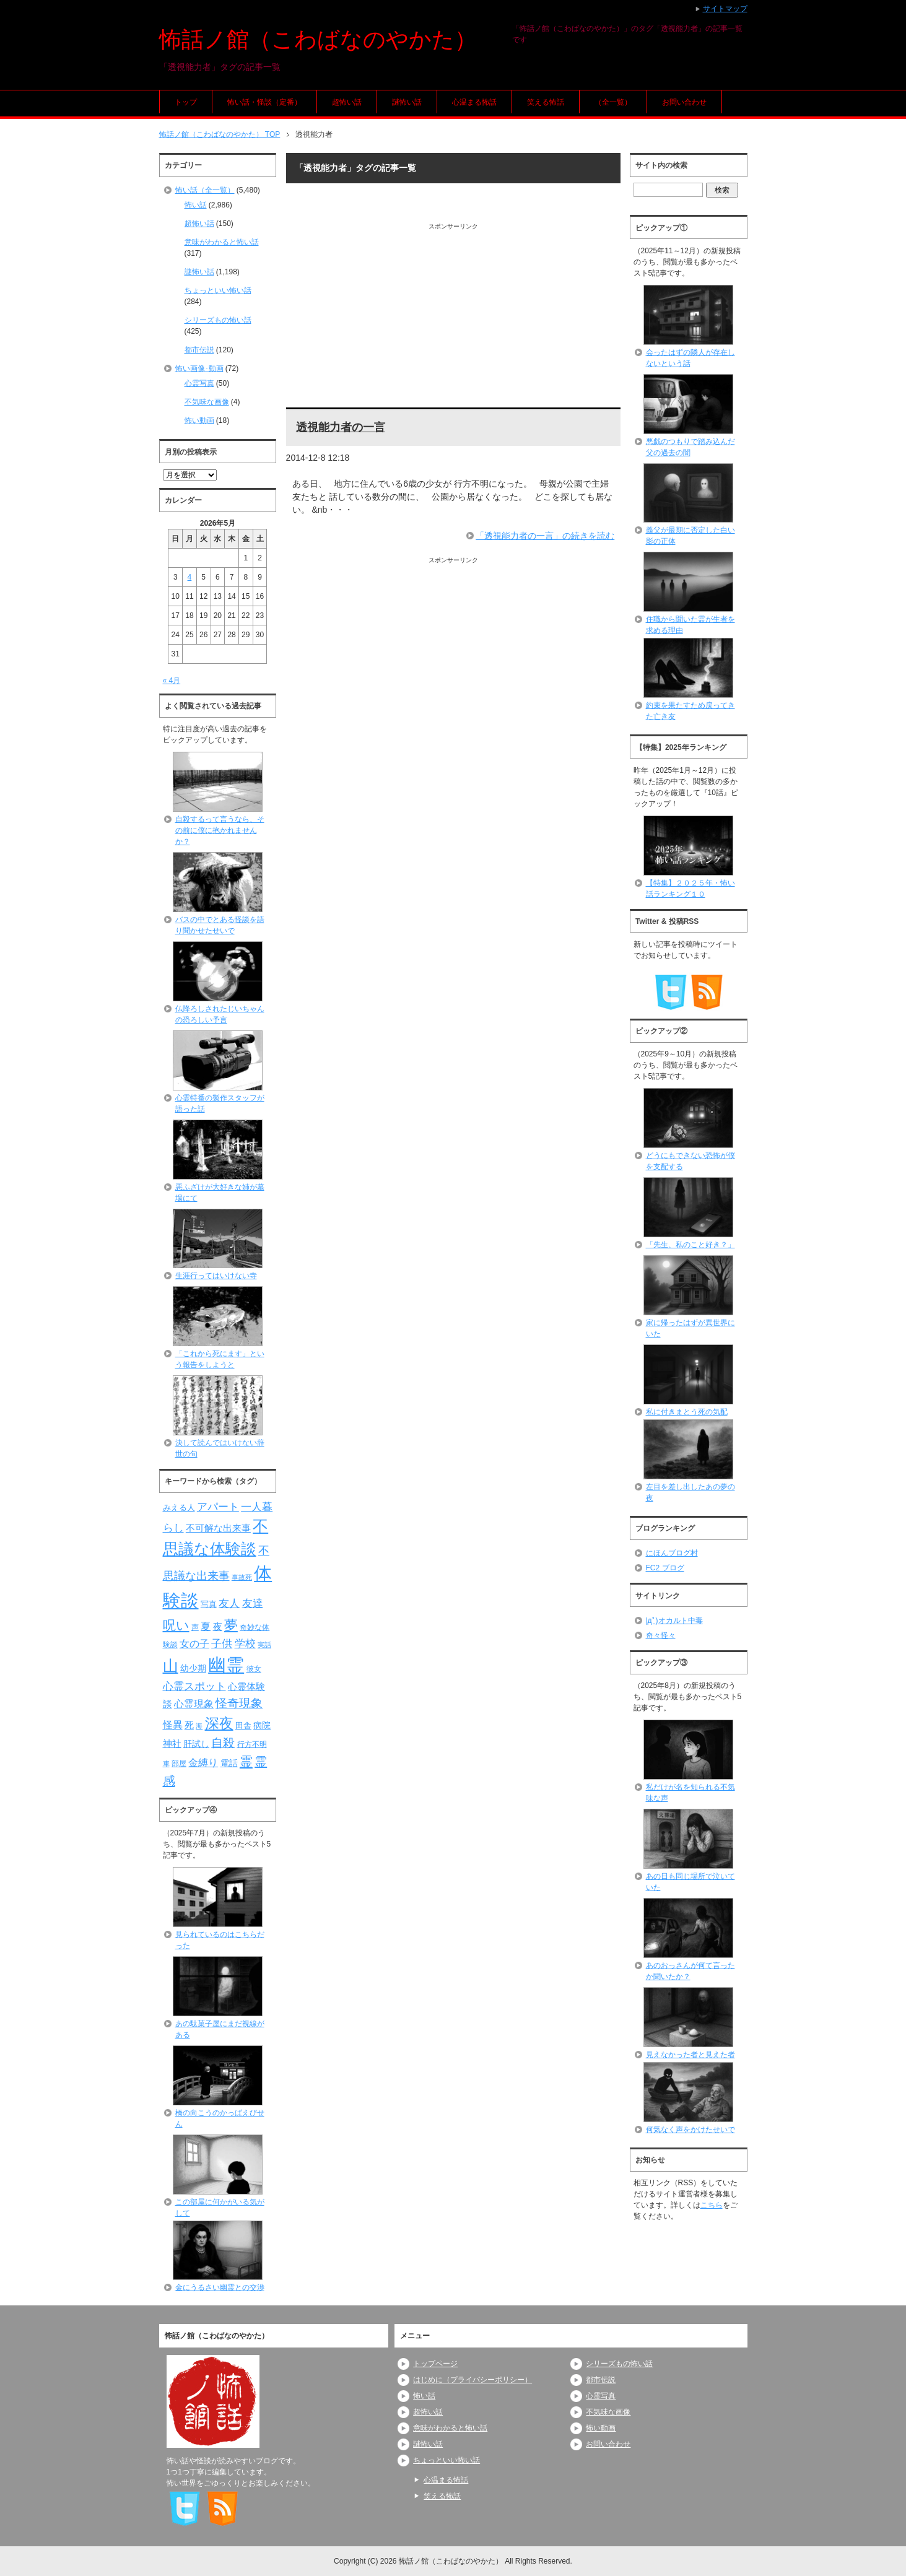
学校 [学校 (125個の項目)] (245, 1643)
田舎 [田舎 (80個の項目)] (243, 1725)
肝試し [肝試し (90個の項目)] (196, 1744)
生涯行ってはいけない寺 (216, 1275)
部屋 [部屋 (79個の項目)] (179, 1763)
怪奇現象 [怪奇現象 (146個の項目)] (239, 1703)
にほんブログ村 (672, 1553)
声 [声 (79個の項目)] (195, 1627)
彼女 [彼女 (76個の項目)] (253, 1668)
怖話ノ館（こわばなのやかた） (318, 39)
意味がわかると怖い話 (222, 242)
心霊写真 (199, 383)
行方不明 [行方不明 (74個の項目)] (252, 1744)
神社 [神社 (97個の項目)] (172, 1744)
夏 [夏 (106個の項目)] (206, 1626)
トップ (186, 102)
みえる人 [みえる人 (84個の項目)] (179, 1507)
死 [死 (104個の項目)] (189, 1725)
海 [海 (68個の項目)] (199, 1726)
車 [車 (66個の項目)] (166, 1763)
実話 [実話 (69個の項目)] (264, 1644)
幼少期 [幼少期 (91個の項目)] (193, 1668)
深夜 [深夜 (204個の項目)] (219, 1723)
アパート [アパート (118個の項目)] (218, 1507)
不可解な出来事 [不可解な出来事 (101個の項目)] (218, 1528)
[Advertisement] (453, 317)
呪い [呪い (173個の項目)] (176, 1625)
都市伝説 (199, 350)
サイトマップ (725, 8)
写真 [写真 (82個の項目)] (209, 1604)
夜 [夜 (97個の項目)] (217, 1627)
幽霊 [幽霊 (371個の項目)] (226, 1665)
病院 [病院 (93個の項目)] (262, 1725)
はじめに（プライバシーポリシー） (472, 2379)
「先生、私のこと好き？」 (690, 1244)
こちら (711, 2205)
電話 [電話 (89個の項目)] (229, 1763)
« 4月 (172, 680)
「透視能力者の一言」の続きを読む (545, 536)
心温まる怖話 (474, 102)
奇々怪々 (661, 1635)
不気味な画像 (207, 402)
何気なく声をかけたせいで (690, 2129)
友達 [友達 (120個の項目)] (252, 1603)
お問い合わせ (684, 102)
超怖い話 (347, 102)
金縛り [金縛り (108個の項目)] (203, 1762)
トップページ (435, 2363)
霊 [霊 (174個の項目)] (246, 1761)
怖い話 (196, 205)
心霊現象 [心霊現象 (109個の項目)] (194, 1704)
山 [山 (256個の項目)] (170, 1665)
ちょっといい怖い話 (218, 290)
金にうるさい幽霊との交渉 (219, 2287)
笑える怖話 (545, 102)
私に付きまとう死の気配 (687, 1412)
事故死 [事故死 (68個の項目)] (242, 1577)
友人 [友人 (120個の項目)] (229, 1603)
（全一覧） (613, 102)
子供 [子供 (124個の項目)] (221, 1643)
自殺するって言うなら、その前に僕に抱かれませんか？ (219, 830)
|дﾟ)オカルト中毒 (674, 1620)
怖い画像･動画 (199, 368)
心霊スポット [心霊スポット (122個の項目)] (194, 1686)
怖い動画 (199, 420)
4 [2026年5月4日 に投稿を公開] (190, 577)
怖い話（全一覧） (205, 190)
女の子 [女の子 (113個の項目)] (194, 1643)
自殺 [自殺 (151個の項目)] (223, 1742)
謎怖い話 (407, 102)
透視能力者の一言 (340, 427)
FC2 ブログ (665, 1568)
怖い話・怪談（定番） (264, 102)
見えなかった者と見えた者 (690, 2054)
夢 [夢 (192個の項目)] (231, 1625)
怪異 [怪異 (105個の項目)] (173, 1725)
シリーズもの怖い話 (218, 320)
